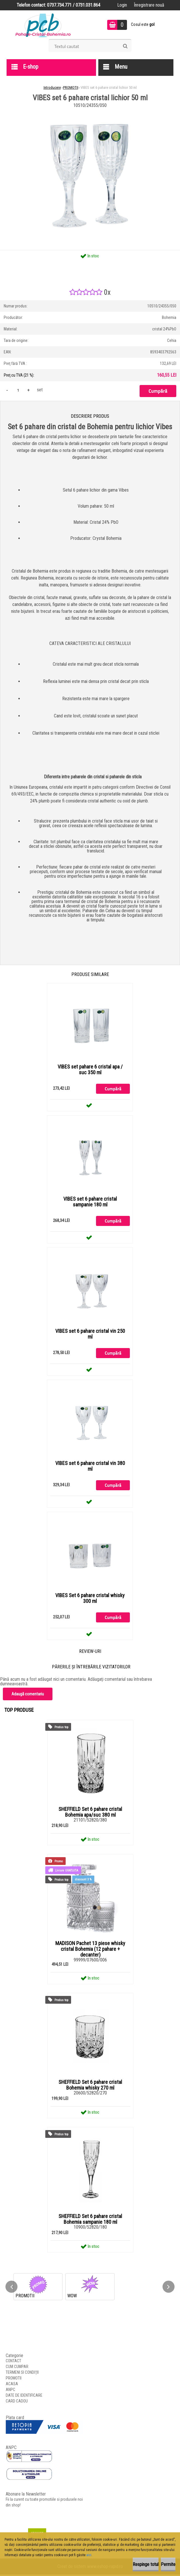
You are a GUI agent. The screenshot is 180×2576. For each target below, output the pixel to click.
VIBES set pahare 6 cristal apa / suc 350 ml (90, 1069)
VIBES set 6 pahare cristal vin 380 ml (90, 1467)
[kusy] (18, 390)
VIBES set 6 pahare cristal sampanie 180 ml (90, 1202)
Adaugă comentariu (27, 1695)
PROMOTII (70, 87)
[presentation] (11, 2288)
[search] (125, 46)
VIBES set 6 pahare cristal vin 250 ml (90, 1334)
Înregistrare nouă (149, 5)
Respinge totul (146, 2564)
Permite (168, 2564)
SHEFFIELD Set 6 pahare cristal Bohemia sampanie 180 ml (90, 2220)
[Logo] (43, 24)
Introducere (52, 87)
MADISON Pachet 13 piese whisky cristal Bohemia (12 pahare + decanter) (90, 1950)
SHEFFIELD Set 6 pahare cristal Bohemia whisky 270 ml (90, 2086)
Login (122, 5)
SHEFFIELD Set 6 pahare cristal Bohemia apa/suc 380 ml (90, 1813)
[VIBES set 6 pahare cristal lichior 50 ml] (90, 111)
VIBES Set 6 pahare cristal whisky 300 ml (90, 1599)
